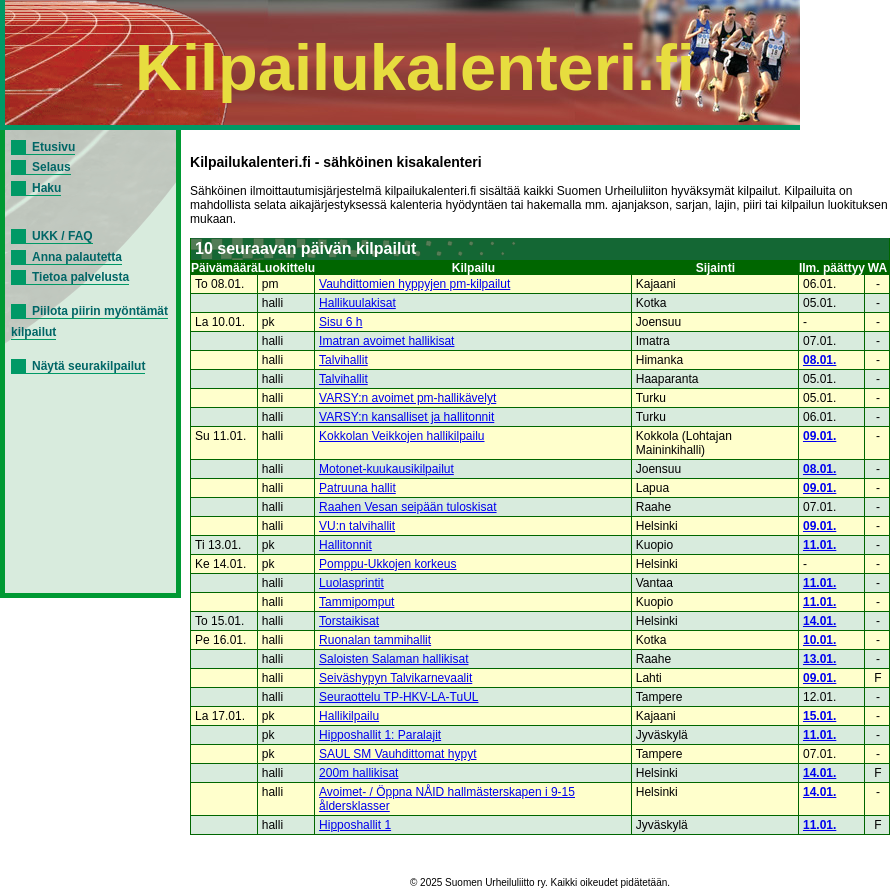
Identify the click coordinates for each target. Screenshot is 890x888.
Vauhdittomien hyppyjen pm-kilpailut (414, 284)
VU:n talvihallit (357, 526)
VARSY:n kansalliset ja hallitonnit (406, 417)
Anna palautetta (77, 257)
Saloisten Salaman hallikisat (393, 659)
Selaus (51, 167)
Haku (46, 188)
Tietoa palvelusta (80, 277)
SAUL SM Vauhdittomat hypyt (397, 754)
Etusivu (53, 147)
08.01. (819, 360)
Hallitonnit (345, 545)
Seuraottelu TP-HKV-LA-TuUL (398, 697)
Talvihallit (343, 360)
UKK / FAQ (62, 236)
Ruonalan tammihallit (375, 640)
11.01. (819, 545)
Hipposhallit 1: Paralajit (380, 735)
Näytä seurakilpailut (88, 366)
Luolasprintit (351, 583)
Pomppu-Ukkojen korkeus (387, 564)
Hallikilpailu (349, 716)
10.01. (819, 640)
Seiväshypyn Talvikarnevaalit (395, 678)
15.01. (819, 716)
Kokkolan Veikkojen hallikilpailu (401, 436)
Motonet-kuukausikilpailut (386, 469)
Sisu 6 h (340, 322)
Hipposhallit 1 (355, 825)
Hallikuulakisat (357, 303)
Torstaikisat (349, 621)
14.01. (819, 621)
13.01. (819, 659)
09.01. (819, 436)
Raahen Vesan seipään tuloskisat (407, 507)
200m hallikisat (358, 773)
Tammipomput (356, 602)
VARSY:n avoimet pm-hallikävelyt (407, 398)
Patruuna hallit (357, 488)
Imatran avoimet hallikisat (386, 341)
